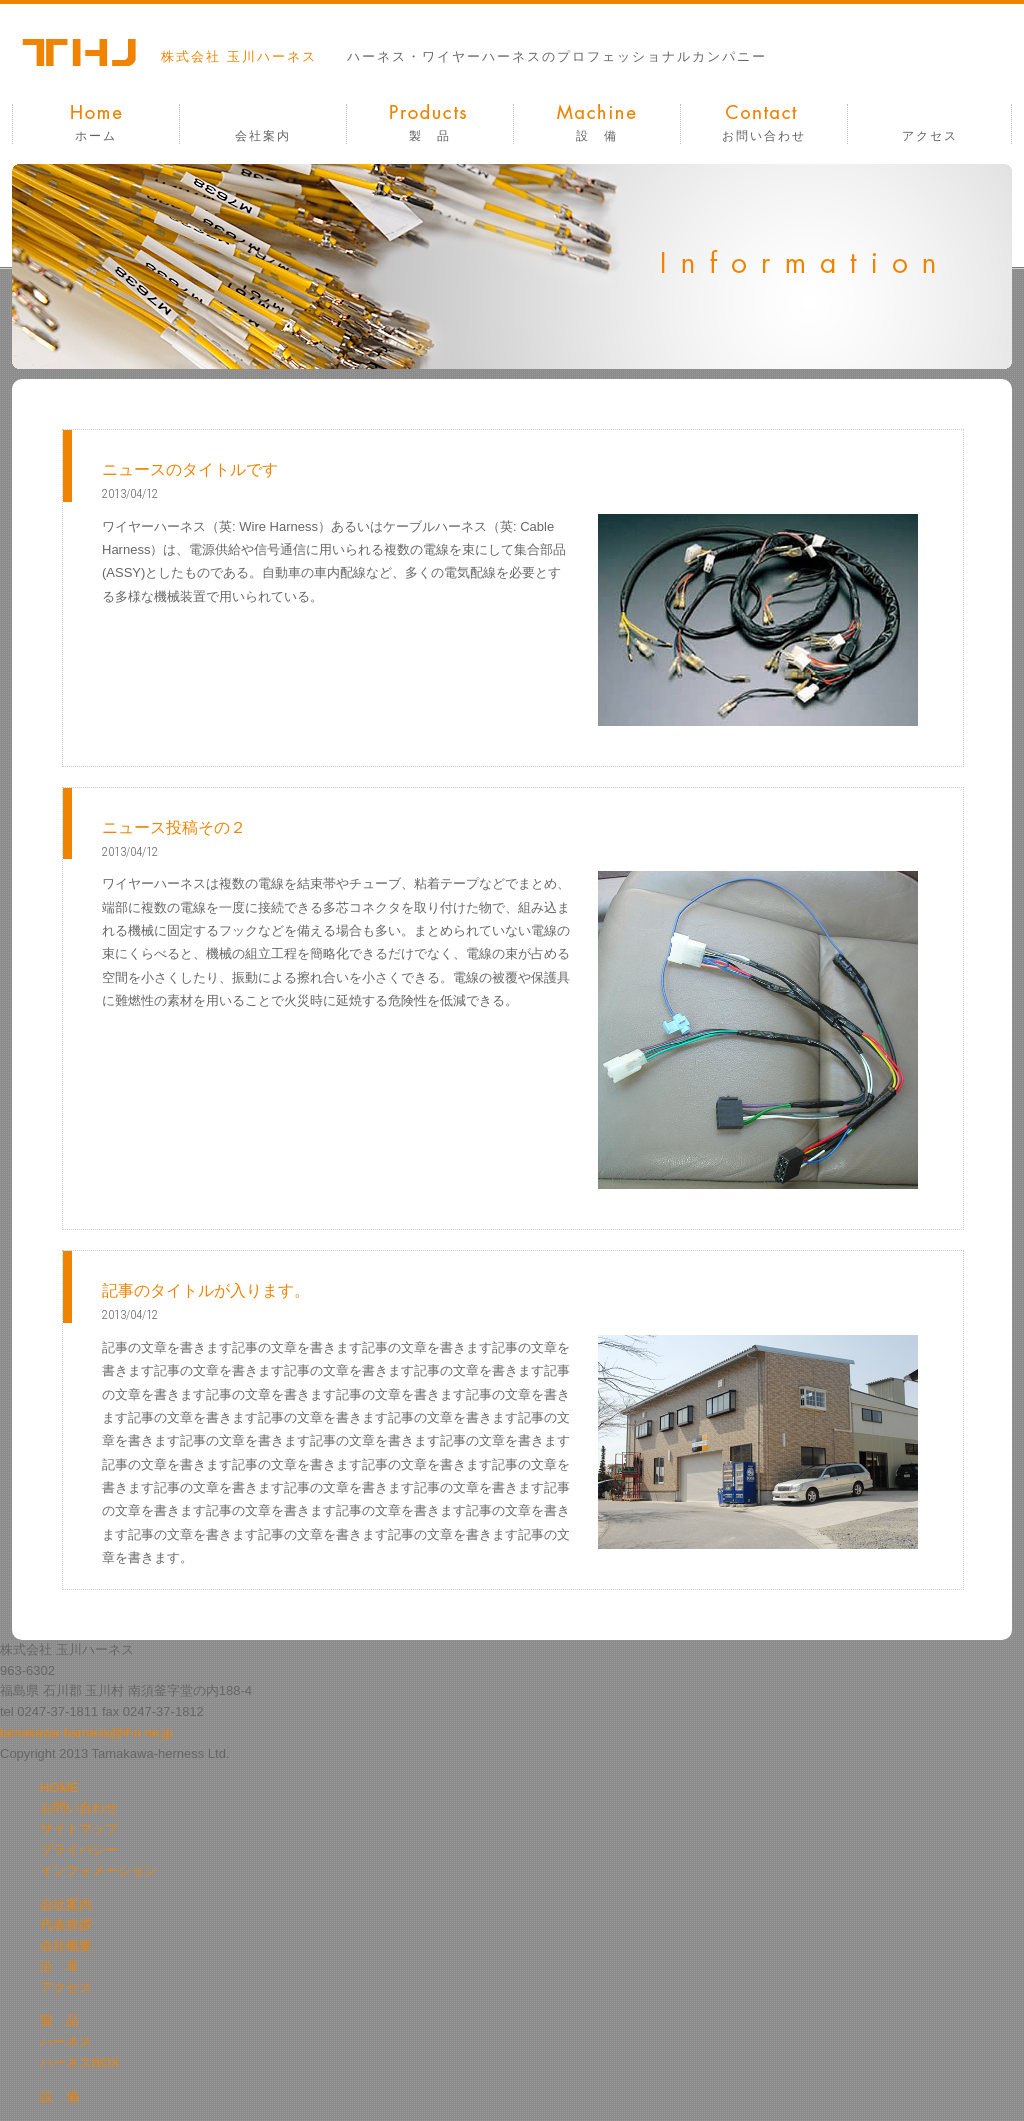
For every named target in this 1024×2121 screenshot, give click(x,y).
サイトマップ (79, 1828)
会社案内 (263, 136)
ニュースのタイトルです (190, 469)
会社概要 (66, 1945)
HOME (59, 1787)
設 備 (597, 136)
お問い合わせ (764, 136)
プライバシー (79, 1849)
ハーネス (66, 2041)
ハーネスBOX (79, 2062)
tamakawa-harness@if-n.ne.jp (86, 1732)
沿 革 (59, 1966)
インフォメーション (98, 1870)
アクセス (930, 136)
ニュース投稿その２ (174, 827)
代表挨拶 (66, 1924)
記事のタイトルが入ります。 (206, 1290)
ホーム (96, 136)
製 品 (430, 136)
